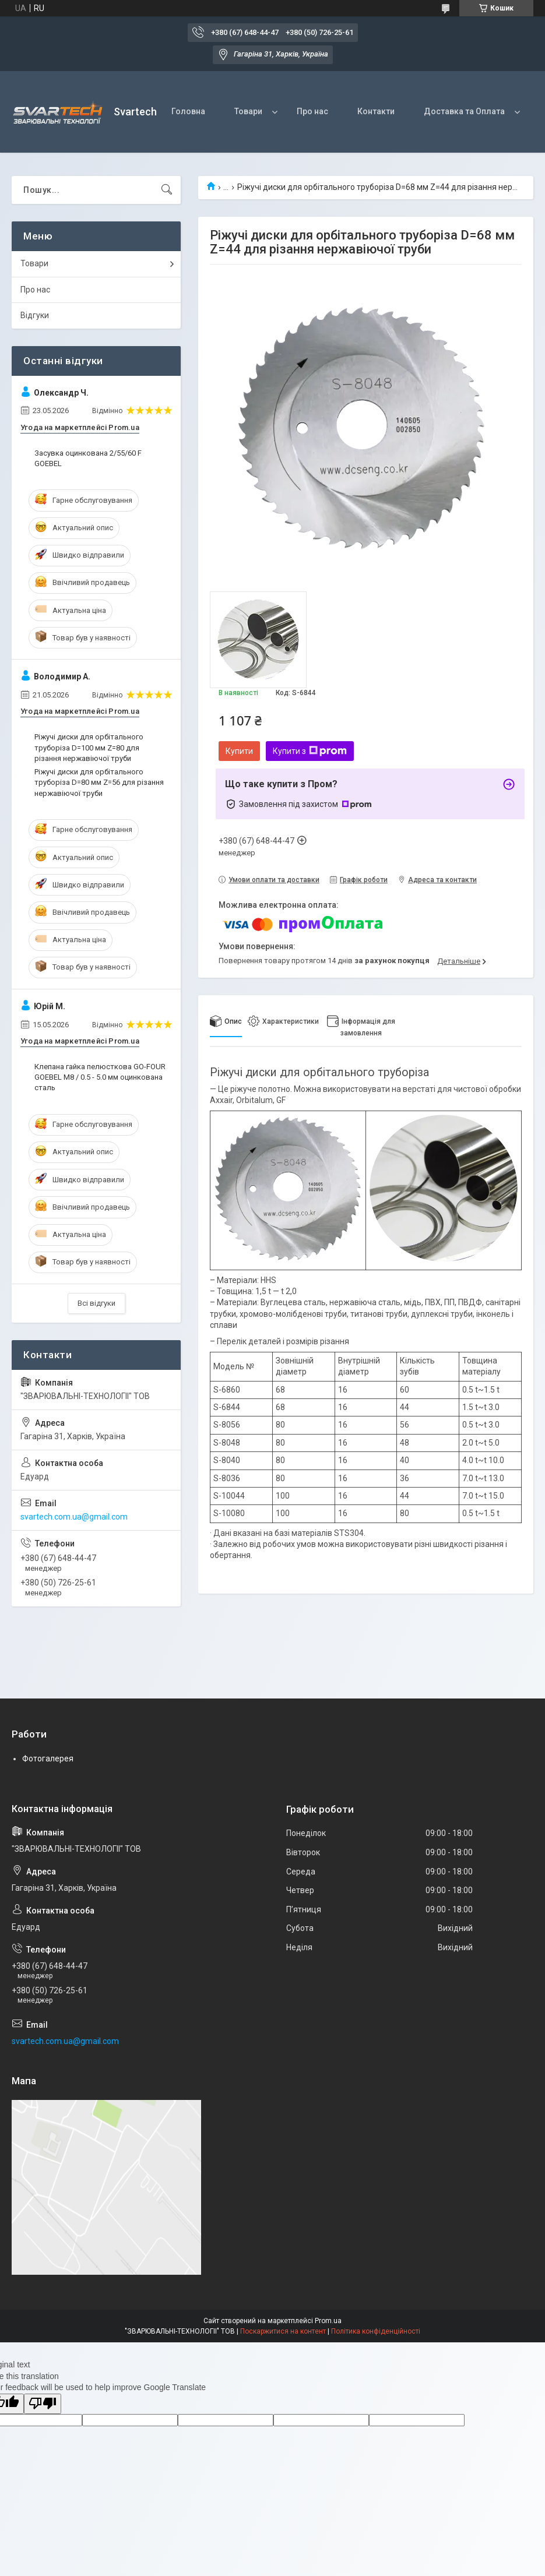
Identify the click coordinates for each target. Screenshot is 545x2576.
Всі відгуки (96, 1303)
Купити (239, 751)
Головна (188, 111)
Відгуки (34, 315)
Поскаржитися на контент (283, 2331)
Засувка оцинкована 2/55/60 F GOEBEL (88, 458)
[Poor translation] (42, 2404)
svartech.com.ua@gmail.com (74, 1516)
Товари (248, 111)
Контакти (376, 111)
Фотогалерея (47, 1758)
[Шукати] (167, 190)
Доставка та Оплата (464, 111)
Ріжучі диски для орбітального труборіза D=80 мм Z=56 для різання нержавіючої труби (99, 782)
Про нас (312, 111)
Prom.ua (328, 2321)
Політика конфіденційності (375, 2331)
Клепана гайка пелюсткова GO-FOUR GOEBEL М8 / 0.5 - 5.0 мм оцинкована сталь (100, 1077)
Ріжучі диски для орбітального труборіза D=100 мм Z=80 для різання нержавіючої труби (88, 747)
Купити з (310, 751)
